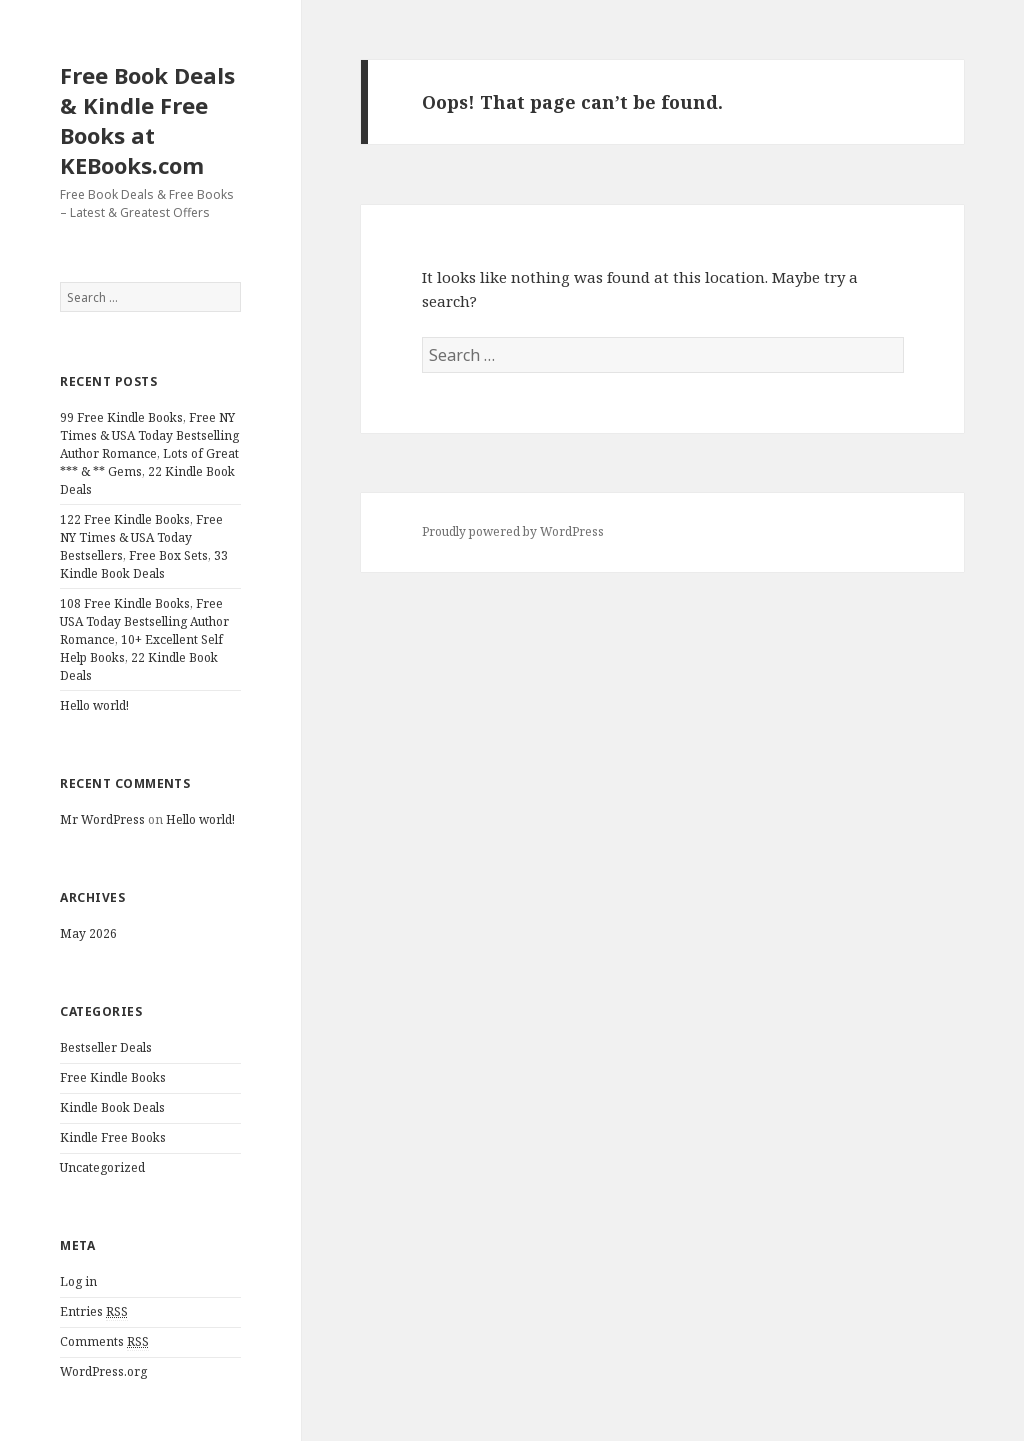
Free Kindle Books (113, 1077)
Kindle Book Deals (112, 1107)
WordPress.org (103, 1371)
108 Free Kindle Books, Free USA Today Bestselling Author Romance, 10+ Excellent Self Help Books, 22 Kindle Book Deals (144, 639)
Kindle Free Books (113, 1137)
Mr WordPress (102, 819)
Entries (94, 1312)
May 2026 (88, 933)
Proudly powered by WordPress (513, 531)
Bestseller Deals (106, 1047)
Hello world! (94, 705)
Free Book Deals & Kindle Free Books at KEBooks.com (147, 120)
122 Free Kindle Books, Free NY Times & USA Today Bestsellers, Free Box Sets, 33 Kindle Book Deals (144, 546)
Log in (78, 1281)
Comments (104, 1342)
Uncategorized (102, 1167)
